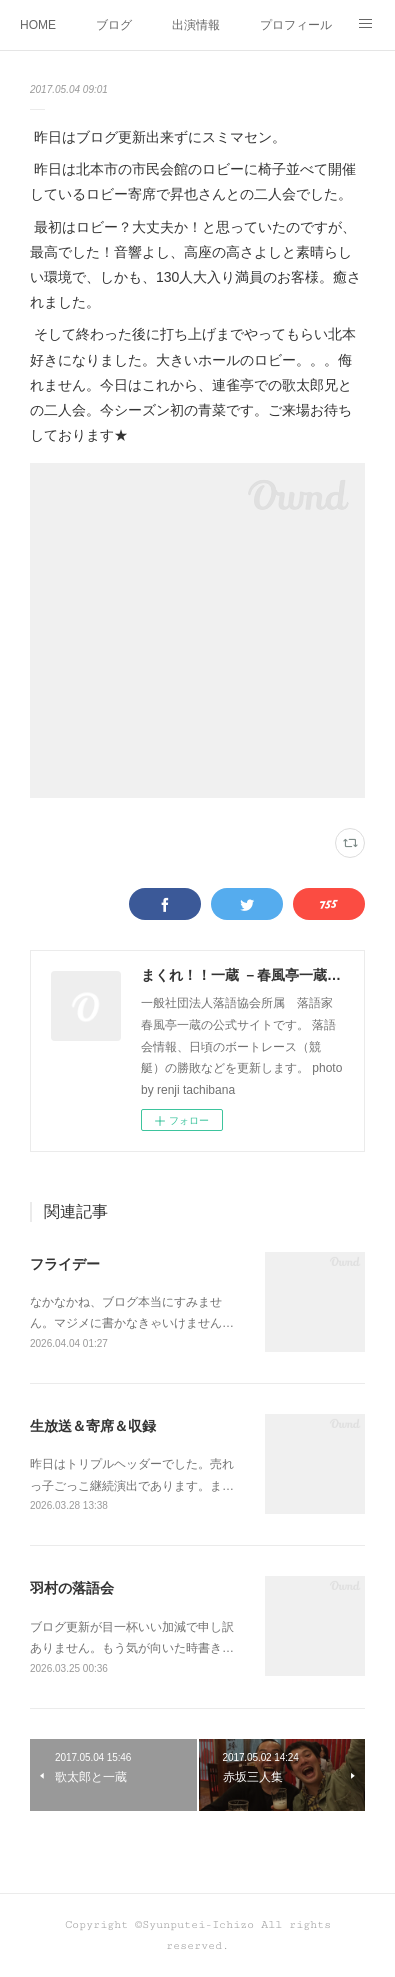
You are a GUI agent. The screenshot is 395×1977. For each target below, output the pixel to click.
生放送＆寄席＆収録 (93, 1426)
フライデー (65, 1264)
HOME (38, 25)
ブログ (114, 25)
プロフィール (296, 25)
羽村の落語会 (72, 1588)
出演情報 (196, 25)
